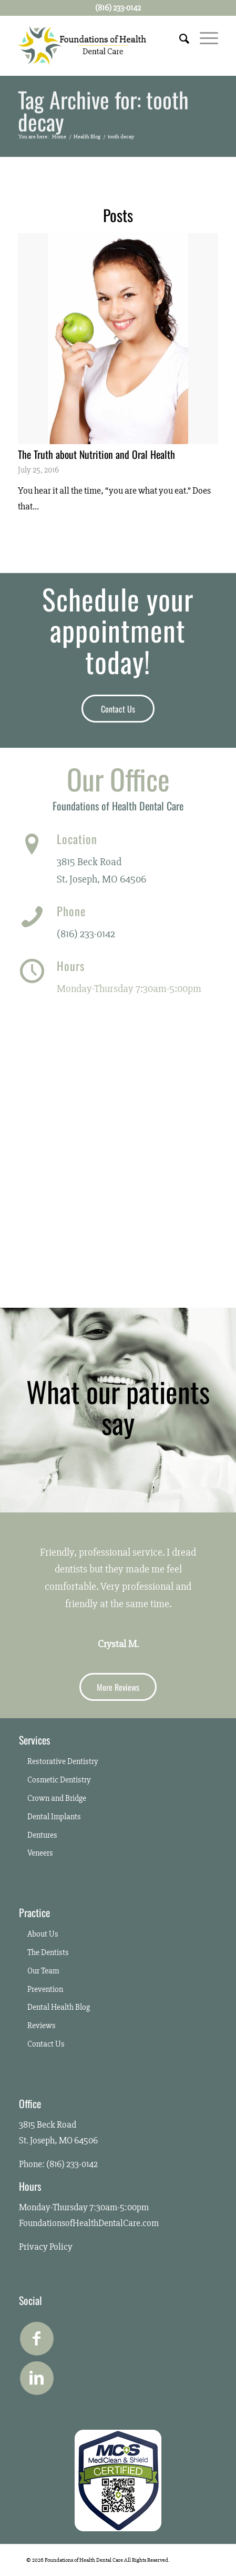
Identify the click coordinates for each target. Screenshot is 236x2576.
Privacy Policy (46, 2246)
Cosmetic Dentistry (59, 1780)
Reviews (41, 2025)
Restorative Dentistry (62, 1761)
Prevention (45, 1989)
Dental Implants (54, 1816)
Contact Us (46, 2044)
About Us (42, 1934)
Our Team (43, 1971)
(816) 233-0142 (86, 933)
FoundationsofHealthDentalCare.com (89, 2223)
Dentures (42, 1835)
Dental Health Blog (58, 2007)
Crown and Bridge (56, 1798)
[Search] (179, 37)
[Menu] (203, 37)
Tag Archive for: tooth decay (103, 112)
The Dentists (48, 1952)
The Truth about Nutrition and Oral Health (96, 454)
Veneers (40, 1853)
